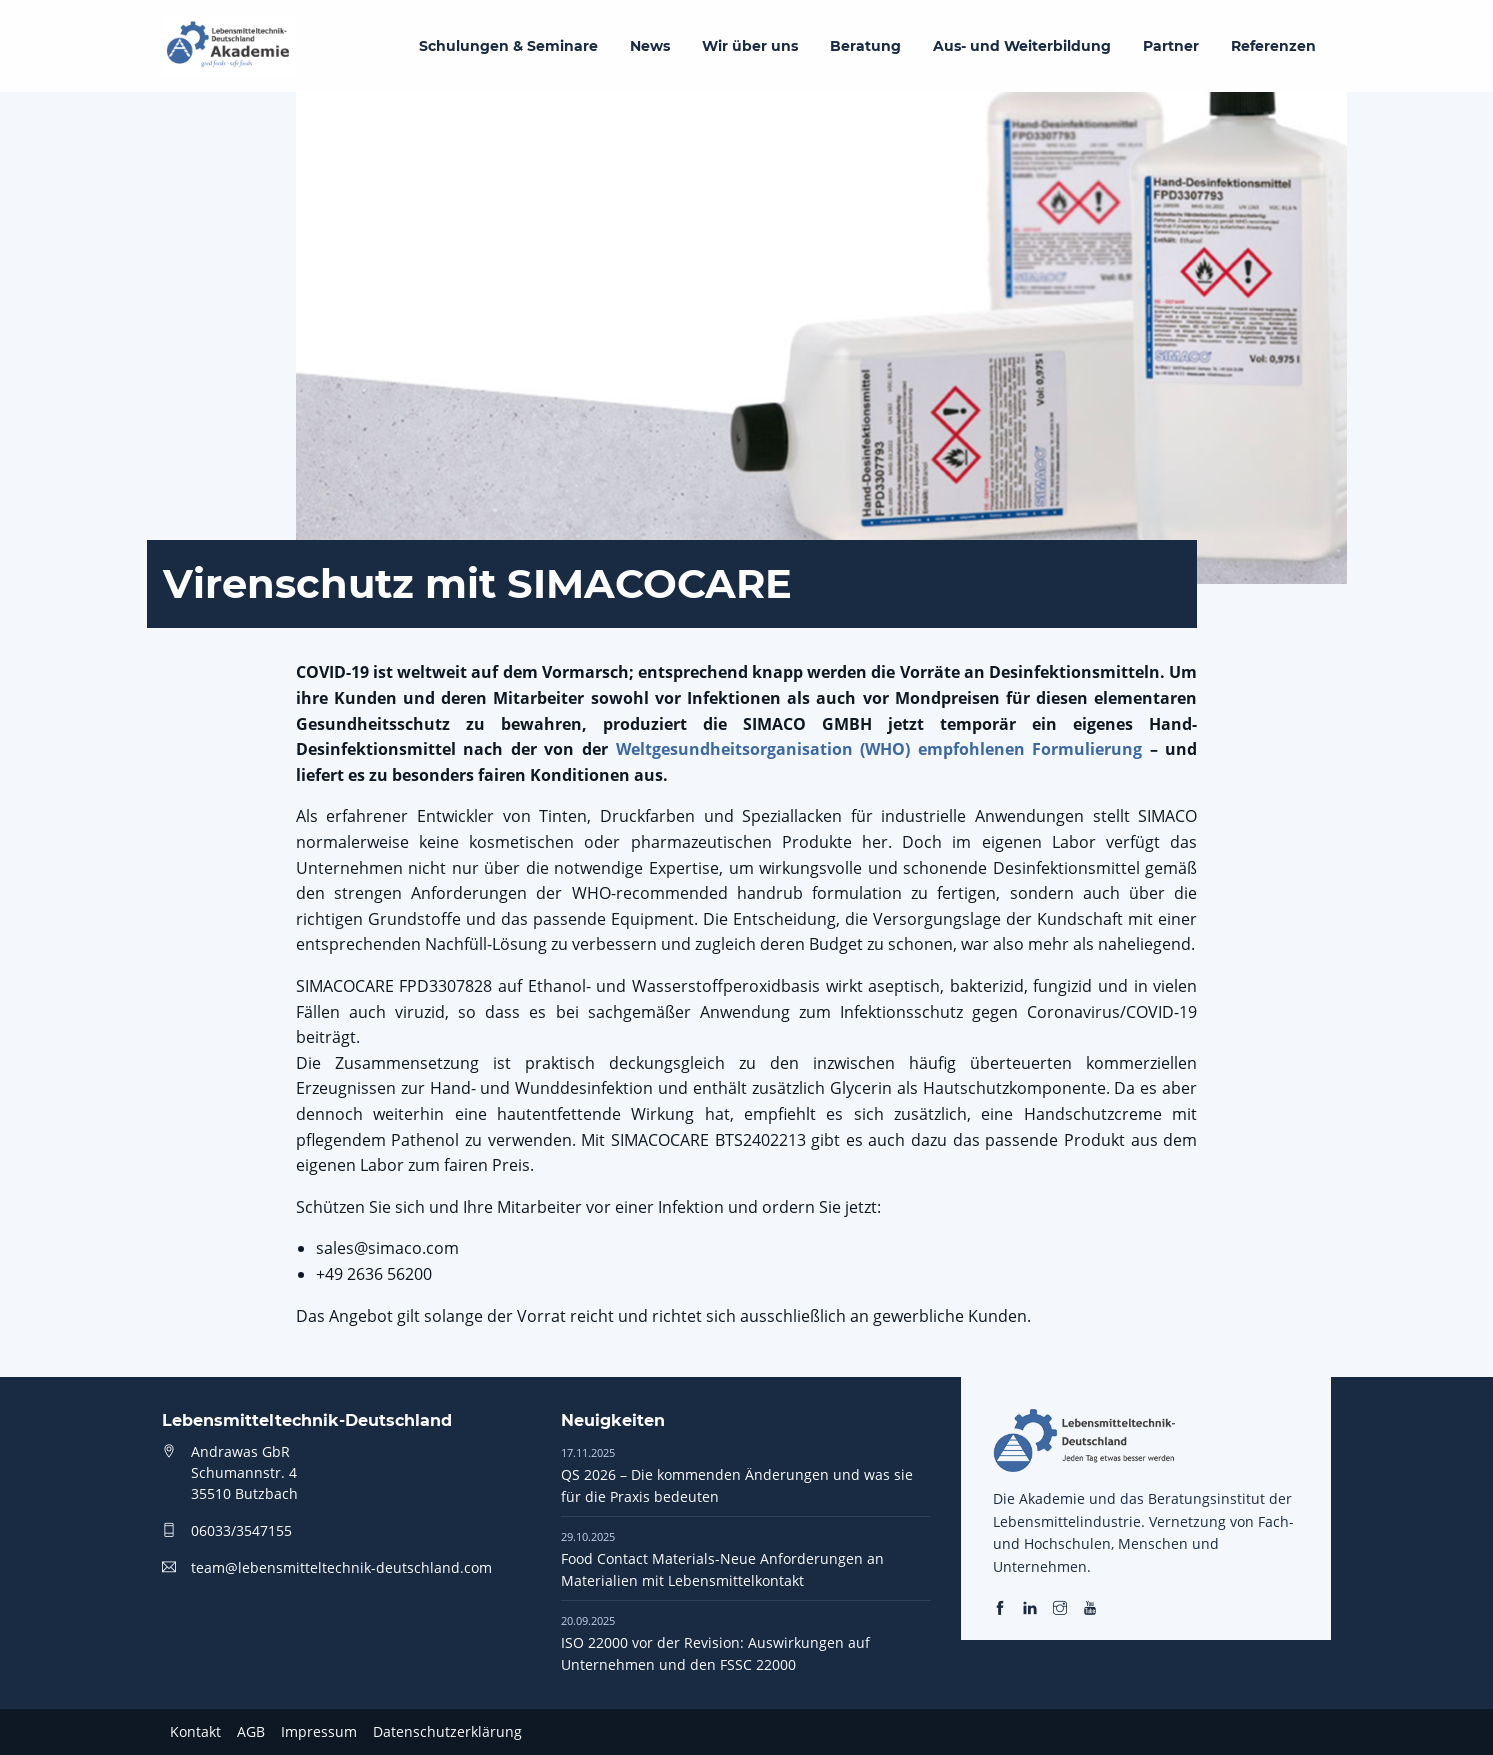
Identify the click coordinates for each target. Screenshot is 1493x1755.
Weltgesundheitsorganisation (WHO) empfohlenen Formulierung (879, 749)
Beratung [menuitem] (865, 46)
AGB (251, 1731)
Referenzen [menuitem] (1273, 46)
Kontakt (195, 1731)
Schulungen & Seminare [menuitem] (508, 46)
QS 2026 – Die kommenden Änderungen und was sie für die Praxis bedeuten (737, 1475)
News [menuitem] (650, 46)
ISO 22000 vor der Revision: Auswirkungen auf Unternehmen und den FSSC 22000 (715, 1643)
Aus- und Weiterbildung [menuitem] (1022, 46)
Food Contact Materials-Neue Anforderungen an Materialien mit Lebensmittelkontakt (722, 1559)
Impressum (319, 1731)
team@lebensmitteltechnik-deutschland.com (341, 1567)
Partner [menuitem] (1171, 46)
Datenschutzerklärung (447, 1731)
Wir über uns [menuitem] (750, 46)
